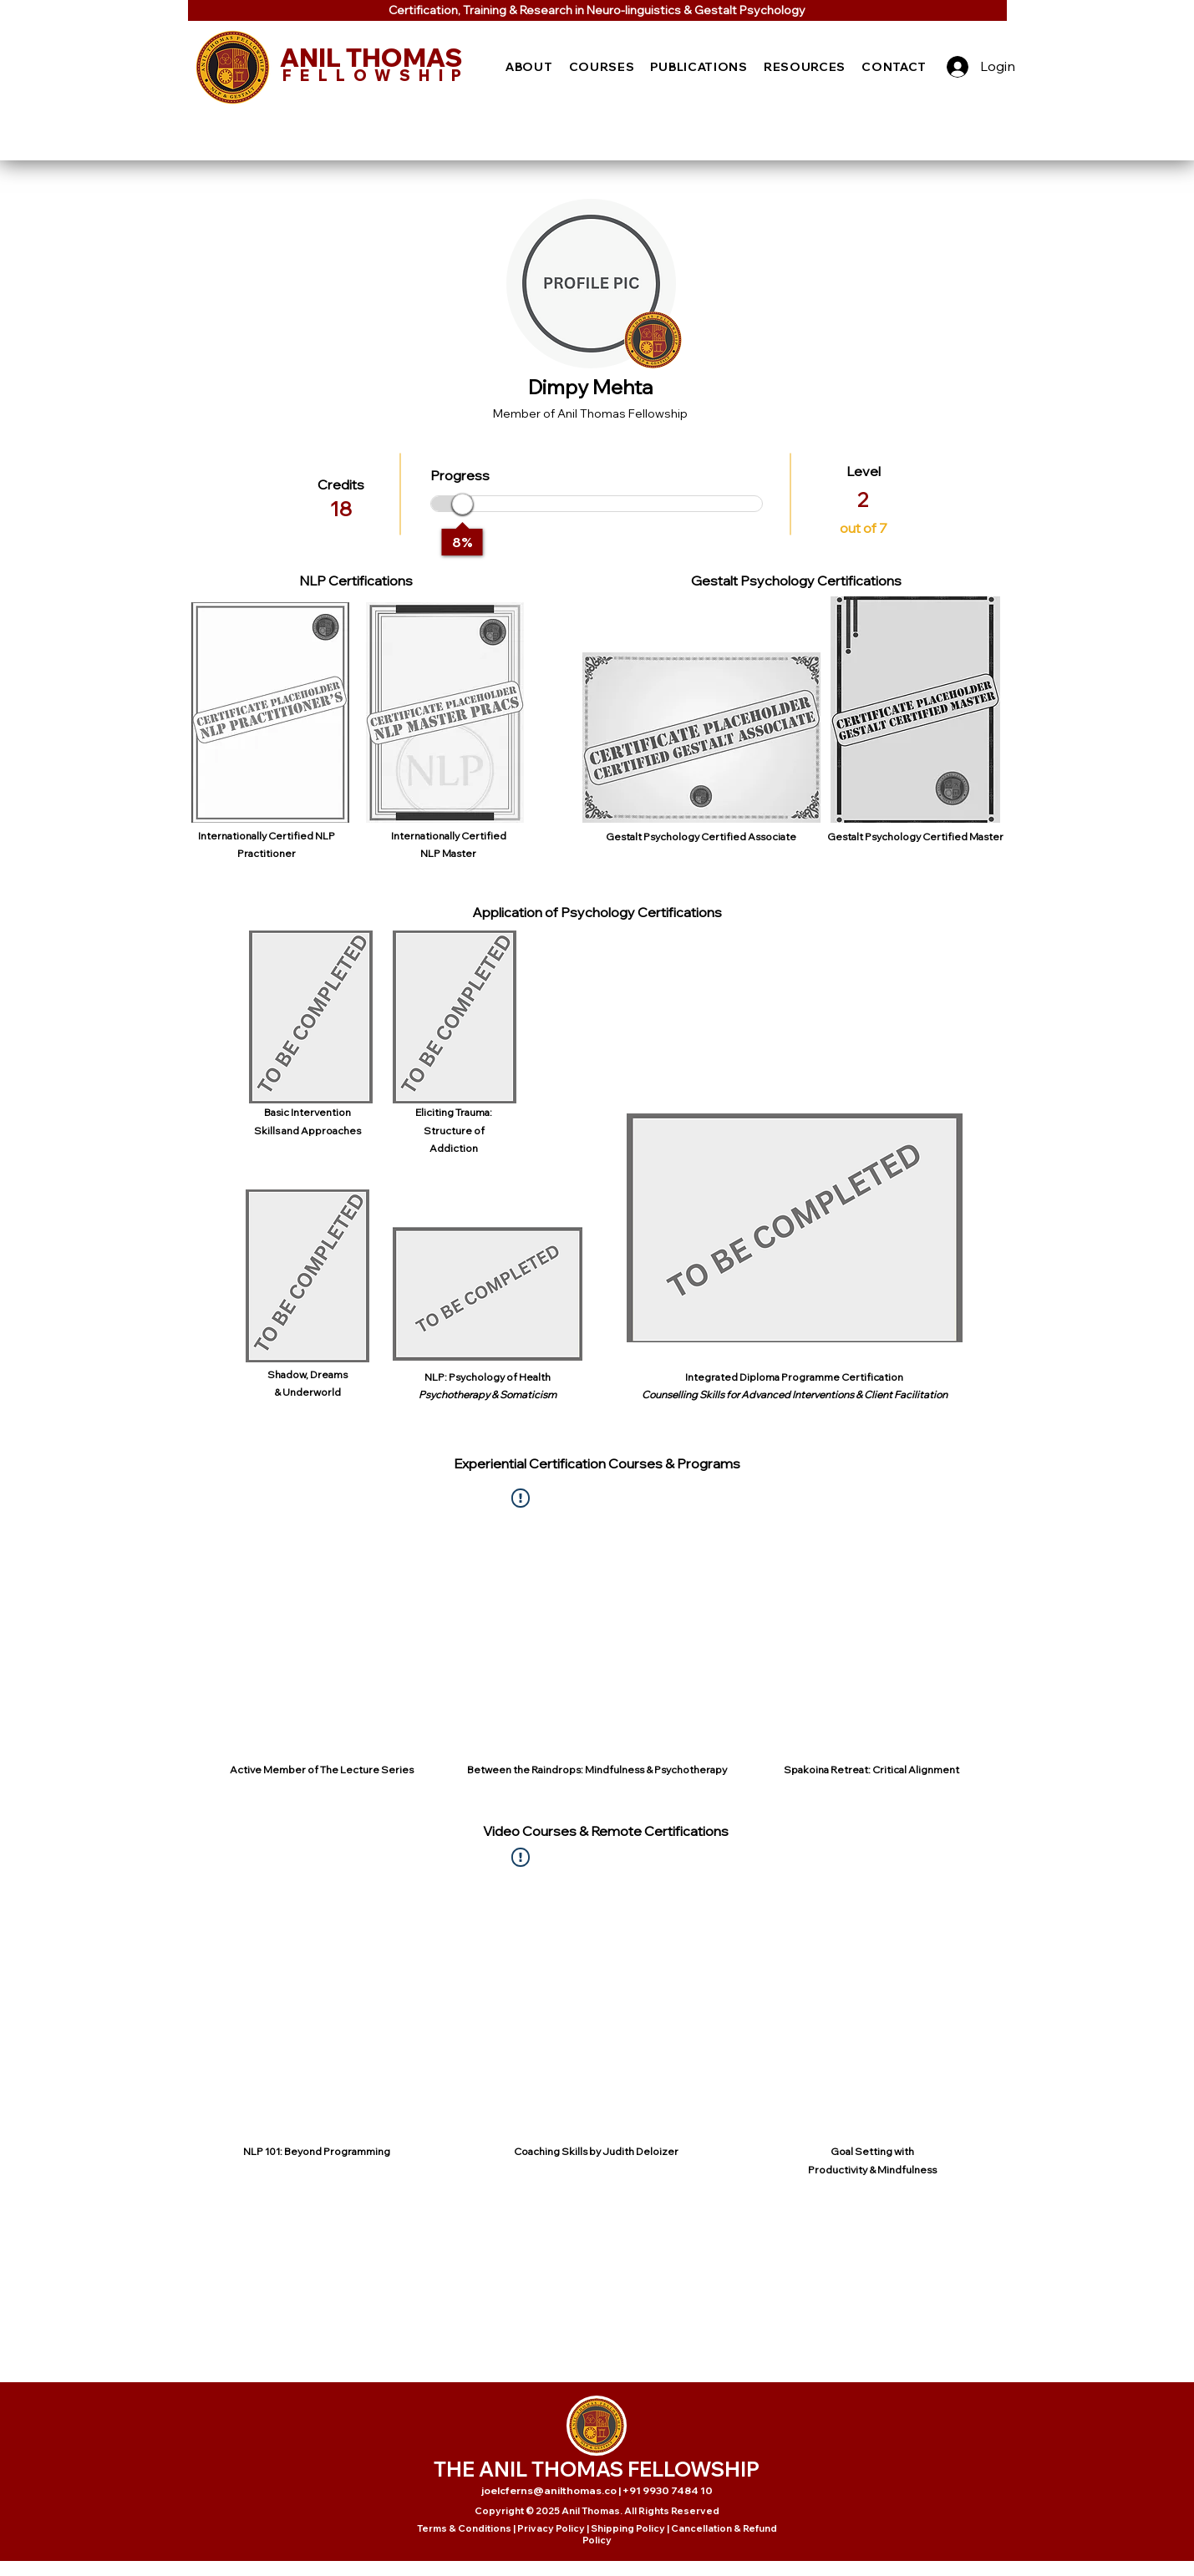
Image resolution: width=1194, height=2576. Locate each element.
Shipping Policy (628, 2528)
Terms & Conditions (464, 2528)
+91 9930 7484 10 (667, 2490)
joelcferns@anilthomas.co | (551, 2490)
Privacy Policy (551, 2528)
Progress (460, 475)
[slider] (462, 504)
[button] (529, 67)
